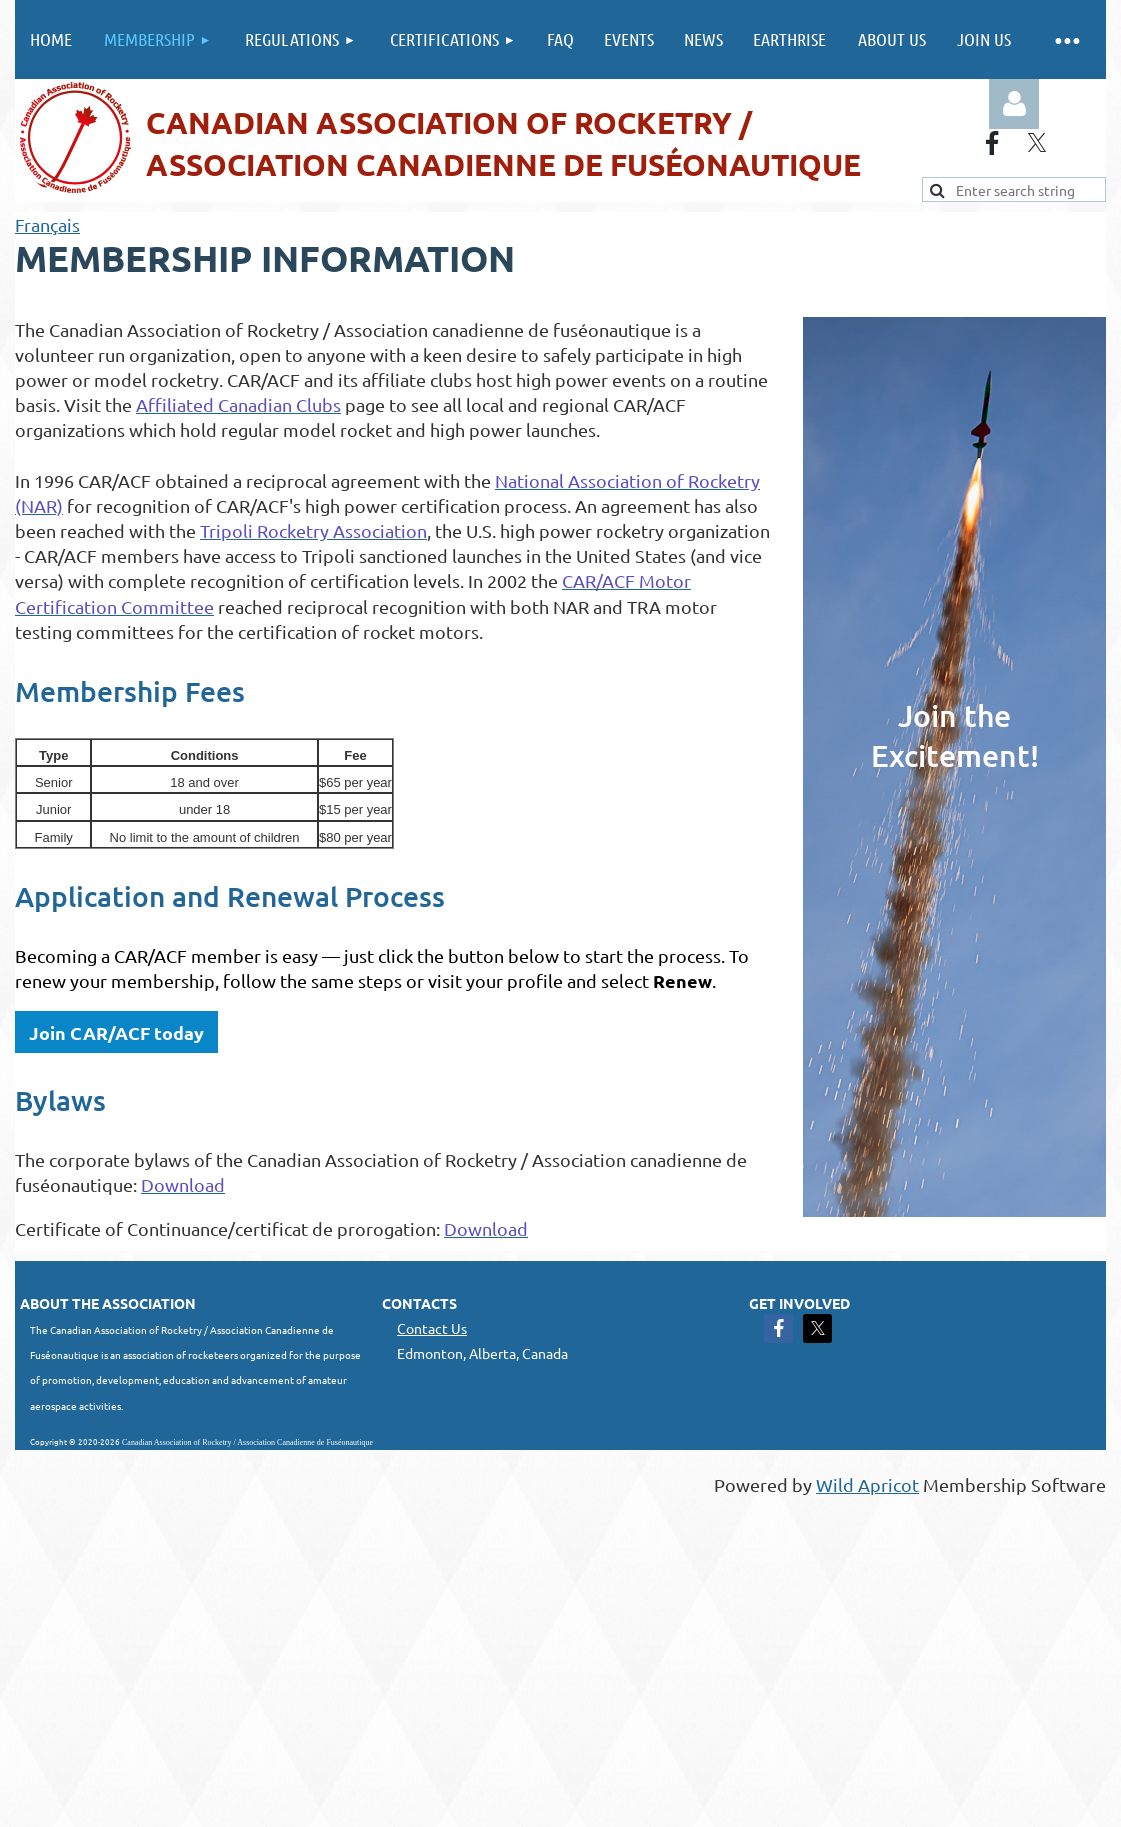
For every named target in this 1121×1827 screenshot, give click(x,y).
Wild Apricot (867, 1484)
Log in (1014, 104)
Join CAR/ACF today (116, 1032)
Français (47, 224)
